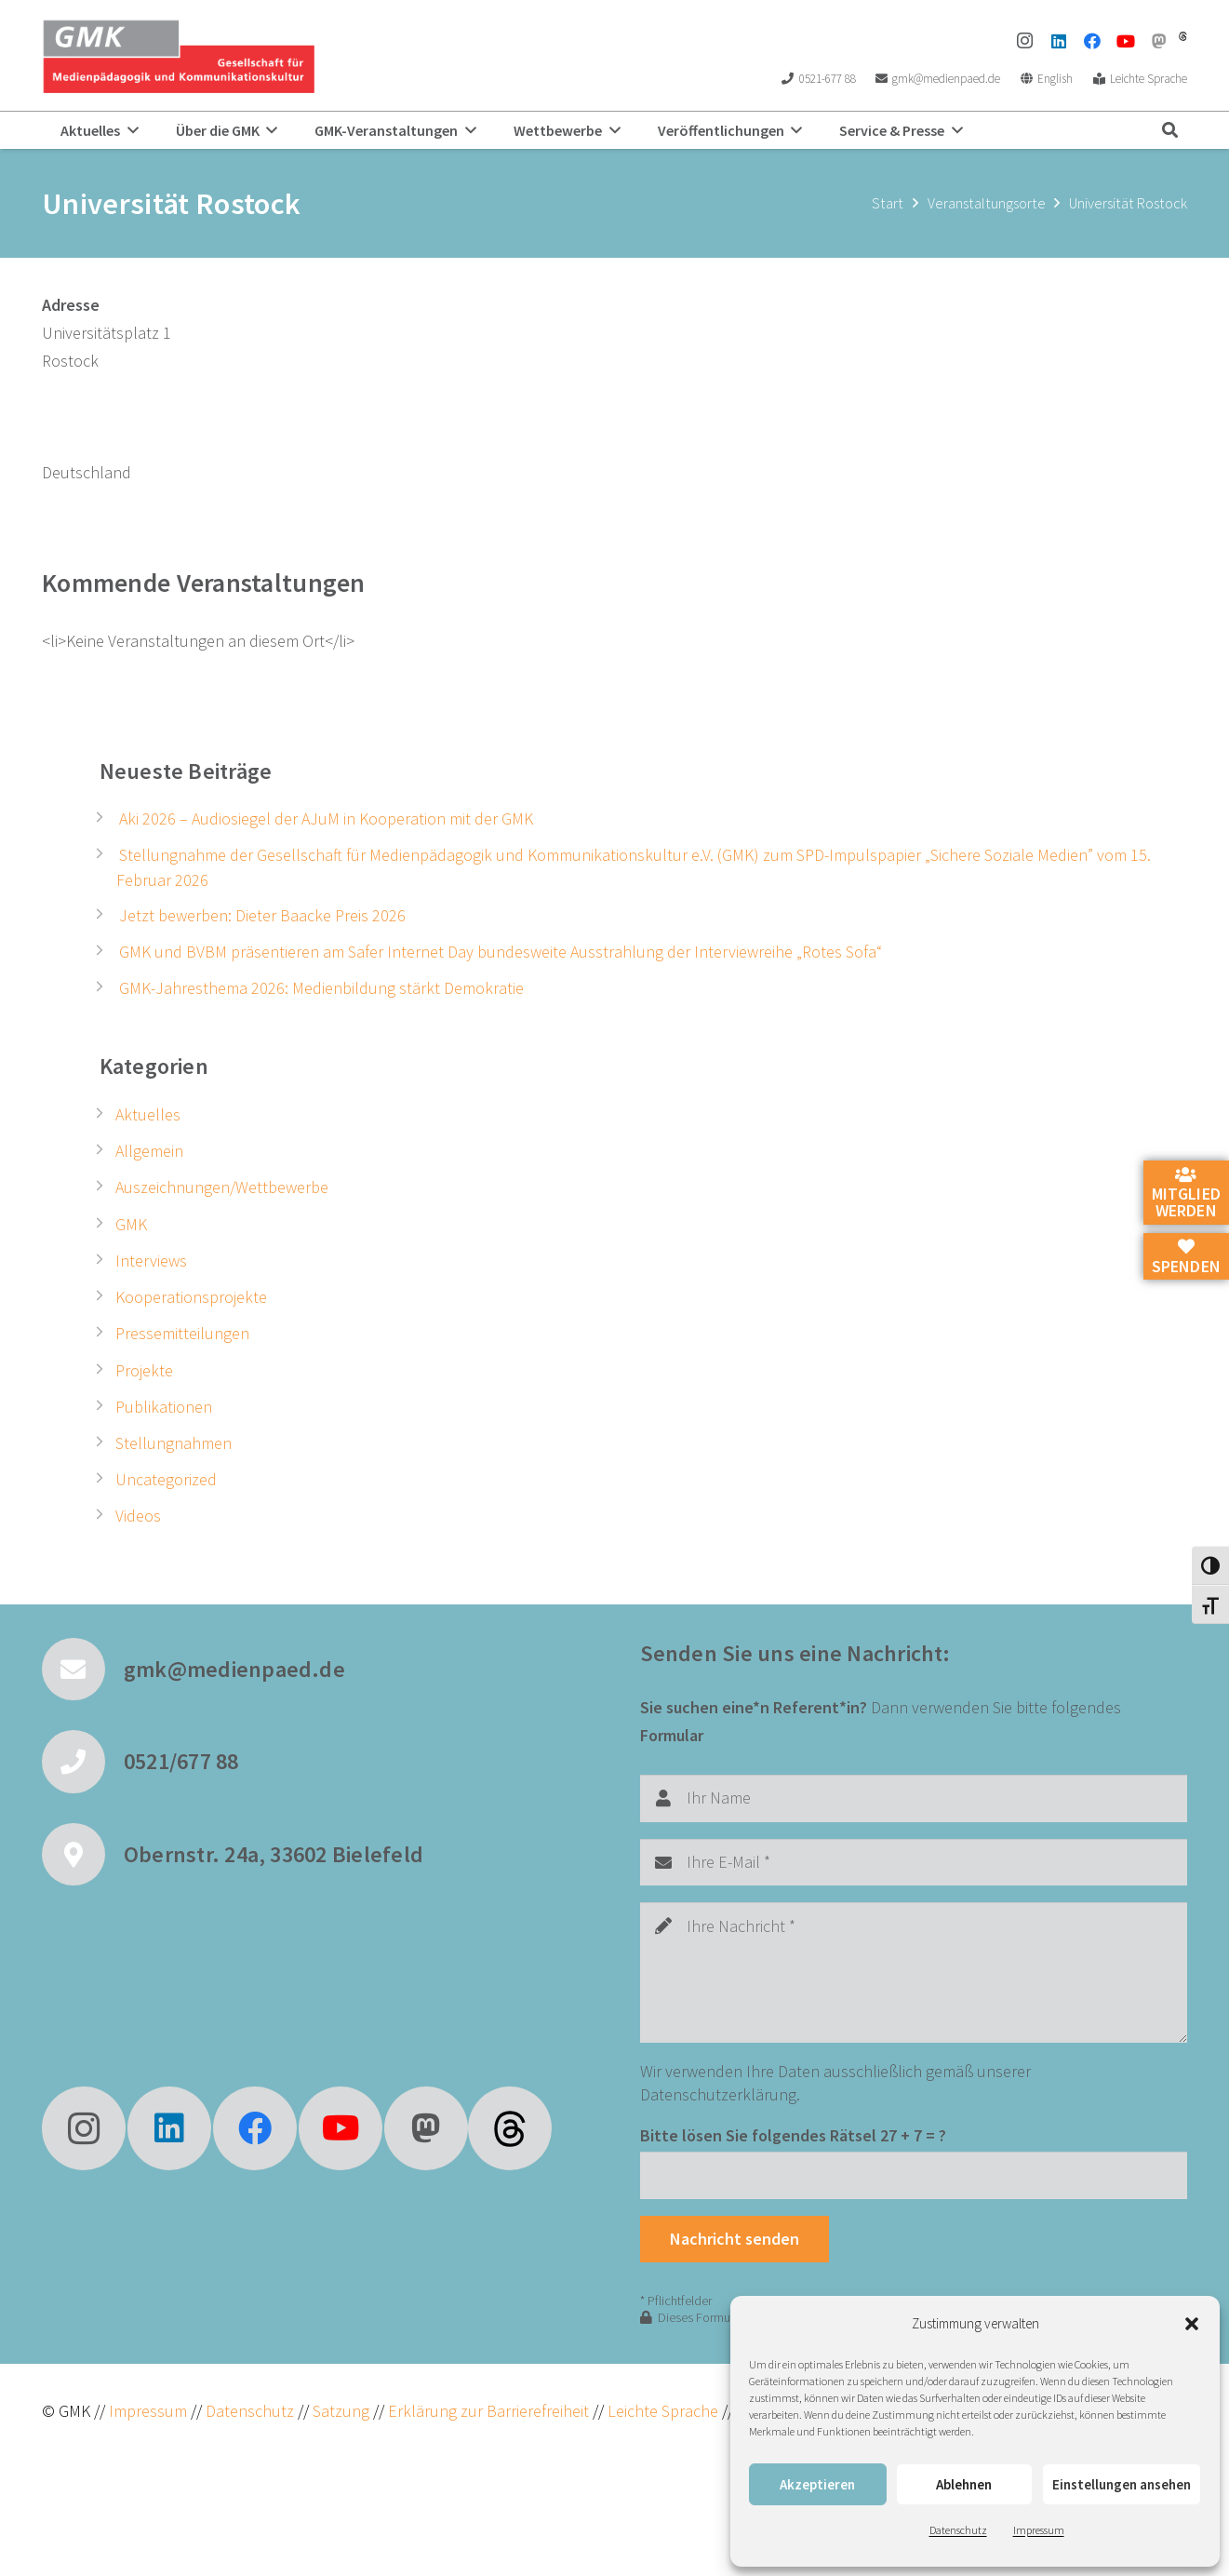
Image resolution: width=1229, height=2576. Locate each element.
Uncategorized (166, 1479)
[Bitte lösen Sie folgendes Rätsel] (914, 2175)
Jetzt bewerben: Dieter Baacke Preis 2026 (262, 915)
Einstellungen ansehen (1121, 2484)
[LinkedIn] (1058, 41)
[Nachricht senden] (735, 2239)
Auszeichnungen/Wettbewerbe (221, 1187)
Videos (138, 1515)
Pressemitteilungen (182, 1333)
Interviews (151, 1260)
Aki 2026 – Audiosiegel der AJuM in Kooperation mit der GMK (326, 818)
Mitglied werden (1186, 1194)
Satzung (339, 2411)
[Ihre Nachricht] (914, 1972)
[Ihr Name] (914, 1798)
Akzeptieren (817, 2484)
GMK (131, 1224)
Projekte (144, 1370)
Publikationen (163, 1406)
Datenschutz (958, 2530)
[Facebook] (1092, 41)
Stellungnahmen (173, 1443)
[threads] (1183, 36)
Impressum (1038, 2530)
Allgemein (149, 1150)
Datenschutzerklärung (718, 2094)
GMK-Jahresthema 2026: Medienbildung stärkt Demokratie (321, 988)
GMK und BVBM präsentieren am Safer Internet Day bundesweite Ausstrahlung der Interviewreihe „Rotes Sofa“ (500, 951)
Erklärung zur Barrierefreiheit (488, 2411)
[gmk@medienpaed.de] (83, 1669)
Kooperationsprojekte (191, 1297)
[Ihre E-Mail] (914, 1862)
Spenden (1186, 1257)
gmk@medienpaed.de (234, 1669)
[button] (1191, 2323)
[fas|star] (510, 2128)
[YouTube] (1125, 41)
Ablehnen (964, 2484)
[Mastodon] (1159, 41)
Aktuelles (147, 1114)
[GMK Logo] (178, 56)
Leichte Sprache (665, 2411)
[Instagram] (1025, 41)
